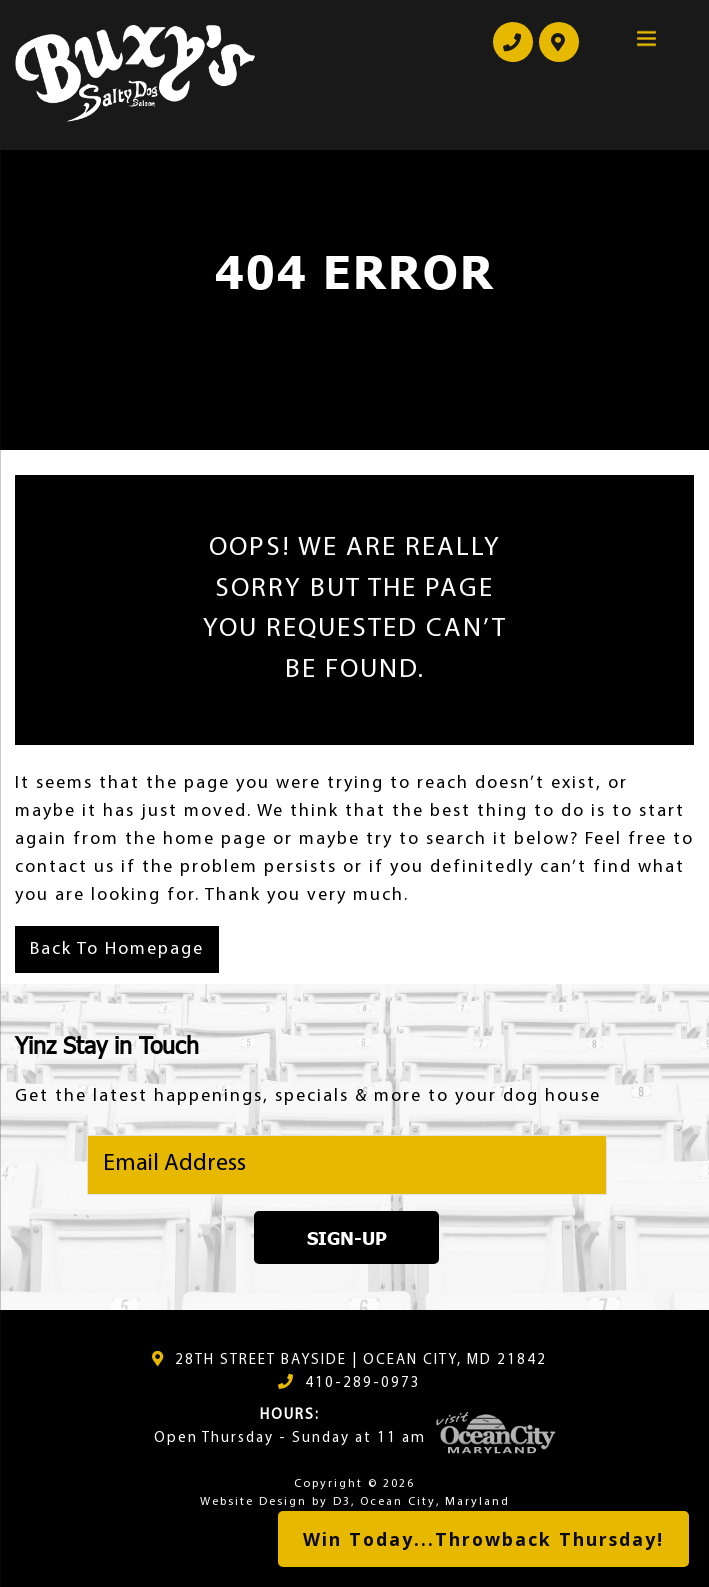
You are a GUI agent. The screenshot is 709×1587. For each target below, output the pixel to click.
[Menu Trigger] (646, 42)
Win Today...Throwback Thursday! (483, 1539)
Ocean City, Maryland (435, 1502)
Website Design (253, 1502)
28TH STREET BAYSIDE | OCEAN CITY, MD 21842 (361, 1360)
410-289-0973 (363, 1383)
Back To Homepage (117, 949)
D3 (342, 1502)
